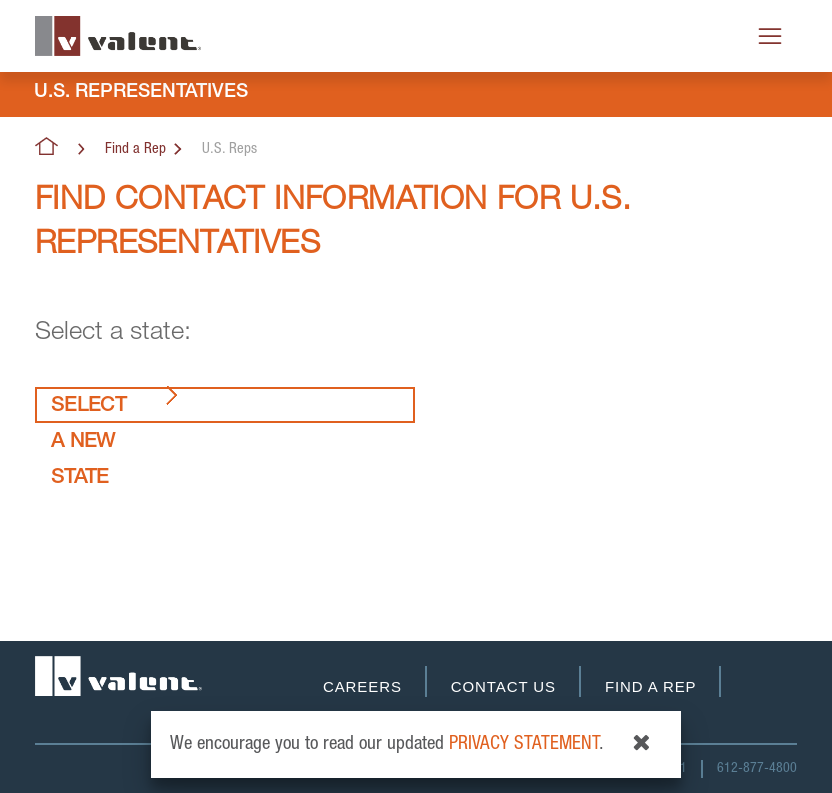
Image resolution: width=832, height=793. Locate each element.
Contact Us (503, 686)
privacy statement (524, 744)
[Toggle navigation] (770, 36)
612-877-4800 (757, 769)
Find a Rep (135, 149)
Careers (362, 686)
